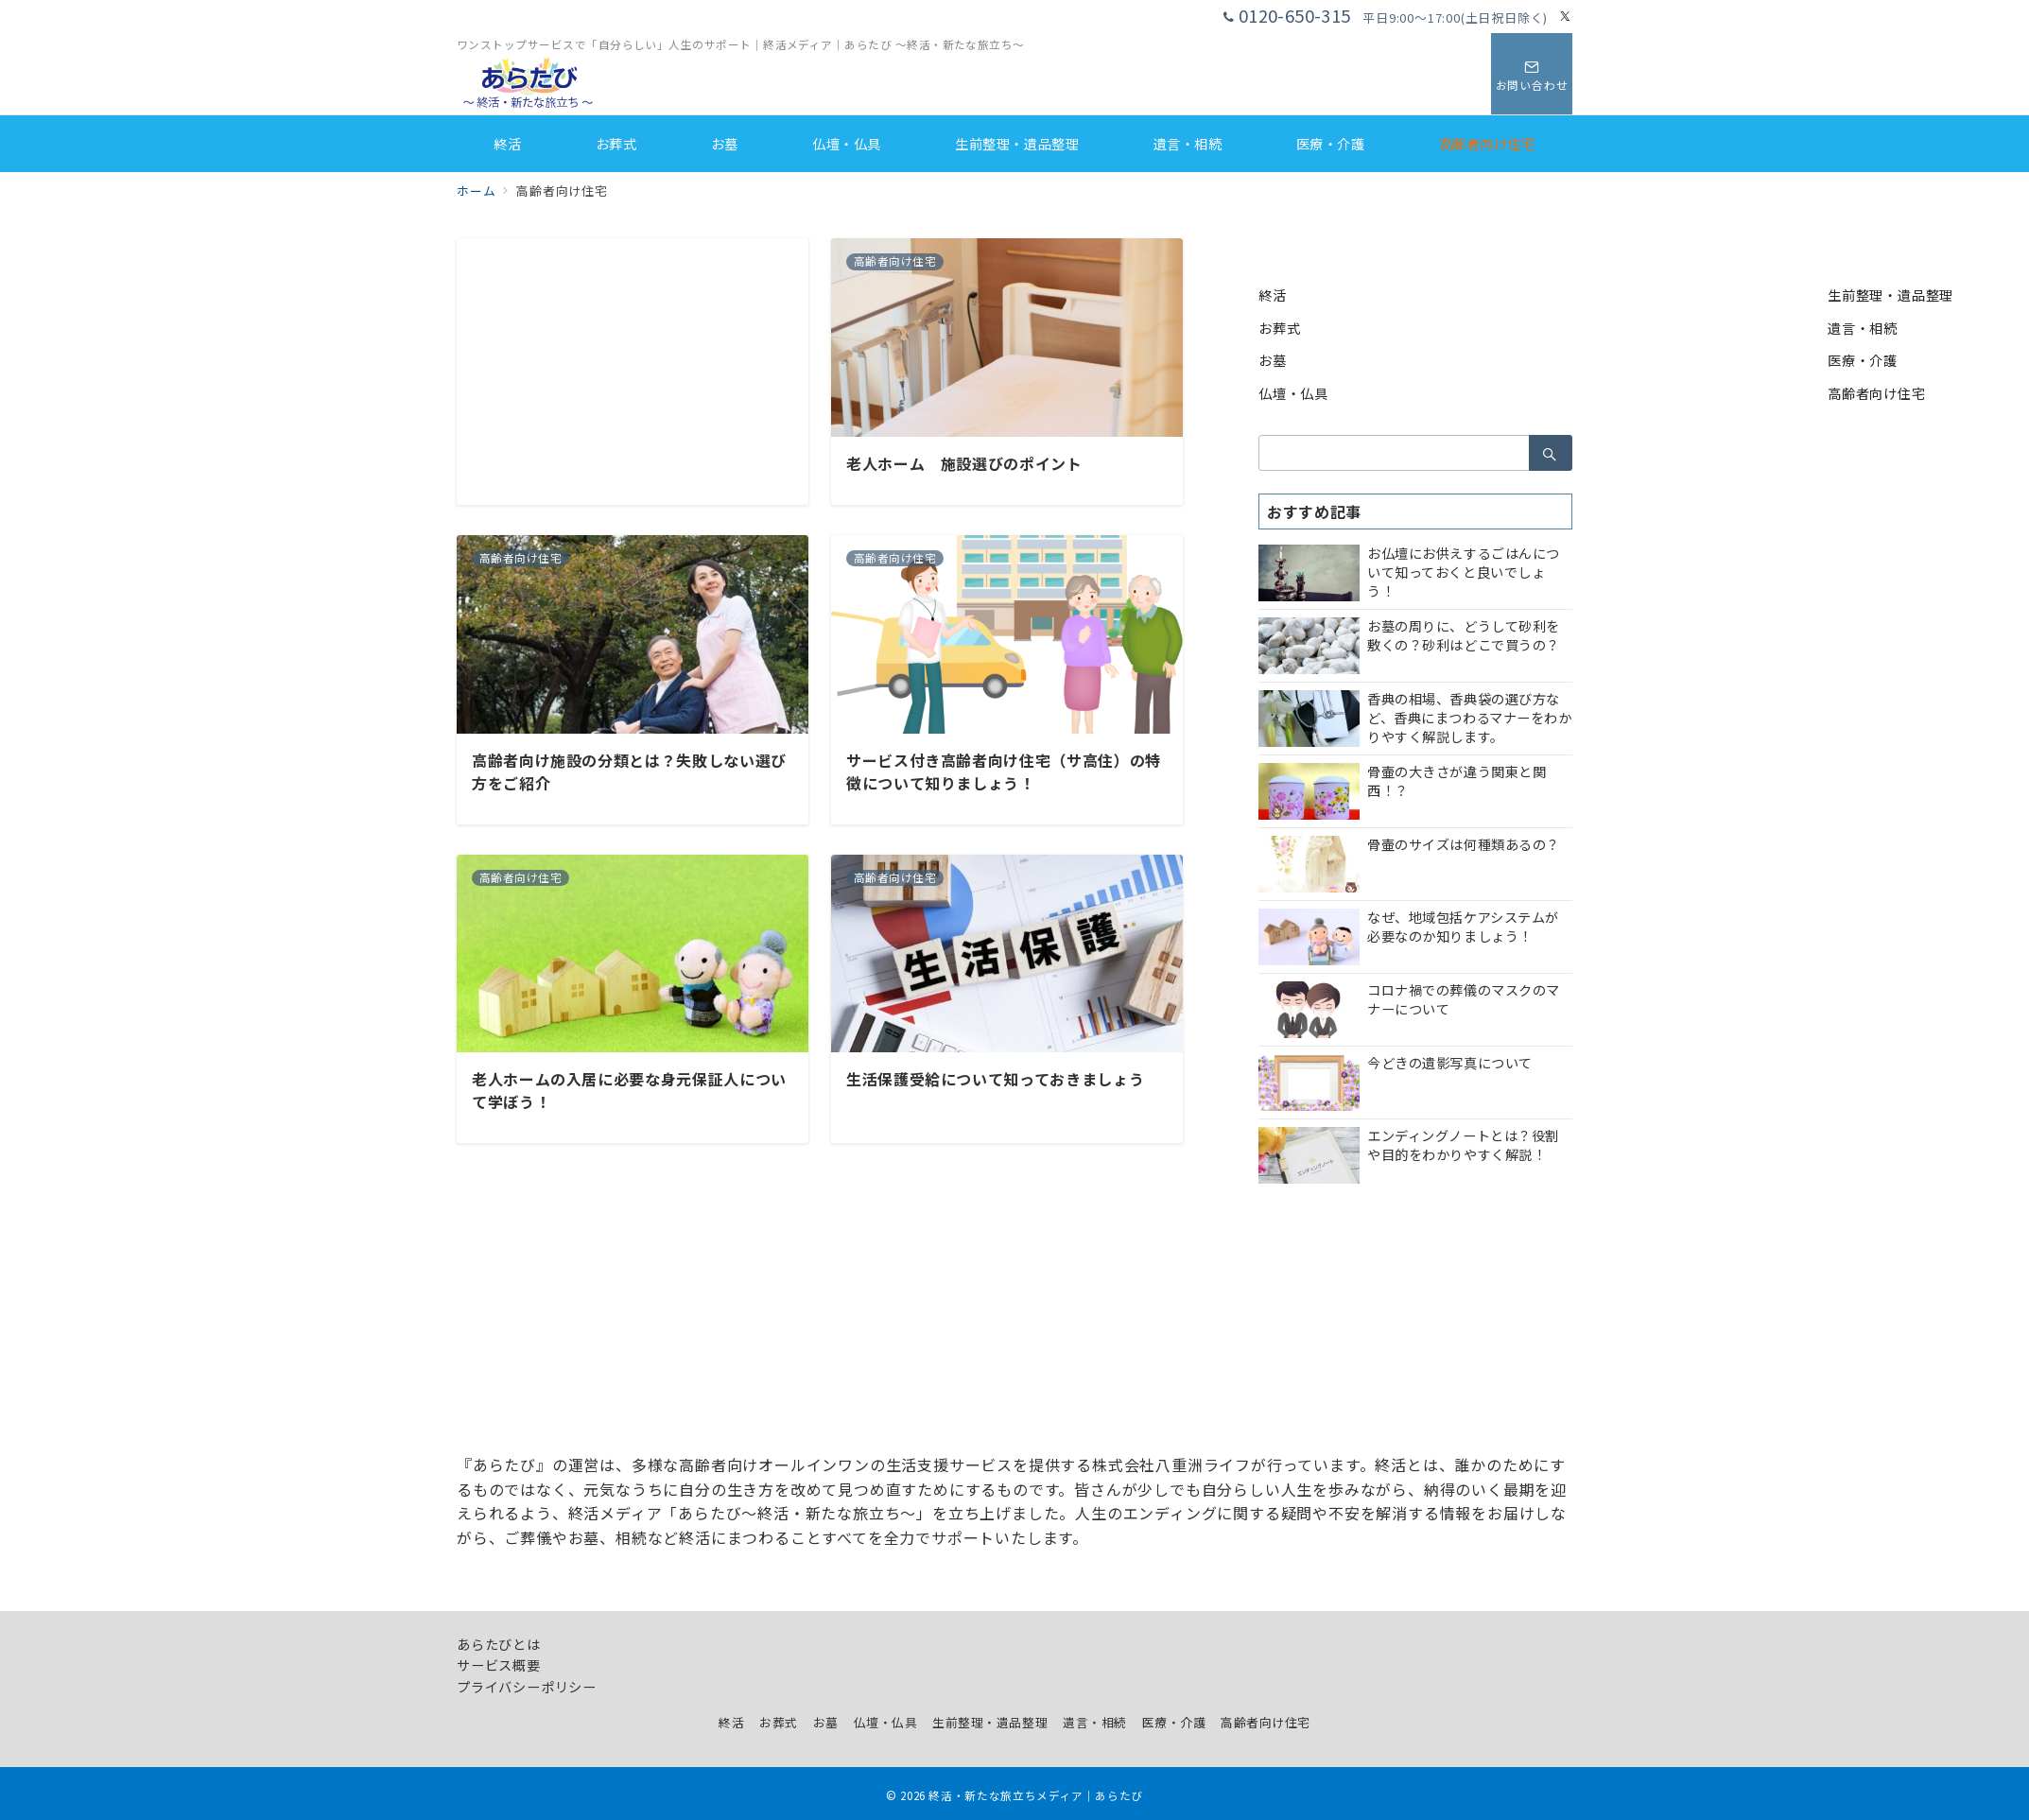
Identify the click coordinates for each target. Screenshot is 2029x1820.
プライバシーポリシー (527, 1686)
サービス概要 (499, 1664)
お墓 (1272, 360)
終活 (1272, 295)
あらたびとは (499, 1644)
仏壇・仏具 (1293, 393)
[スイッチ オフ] (1531, 73)
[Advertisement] (632, 371)
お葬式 (1279, 328)
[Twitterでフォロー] (1565, 17)
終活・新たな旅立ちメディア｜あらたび (1035, 1795)
